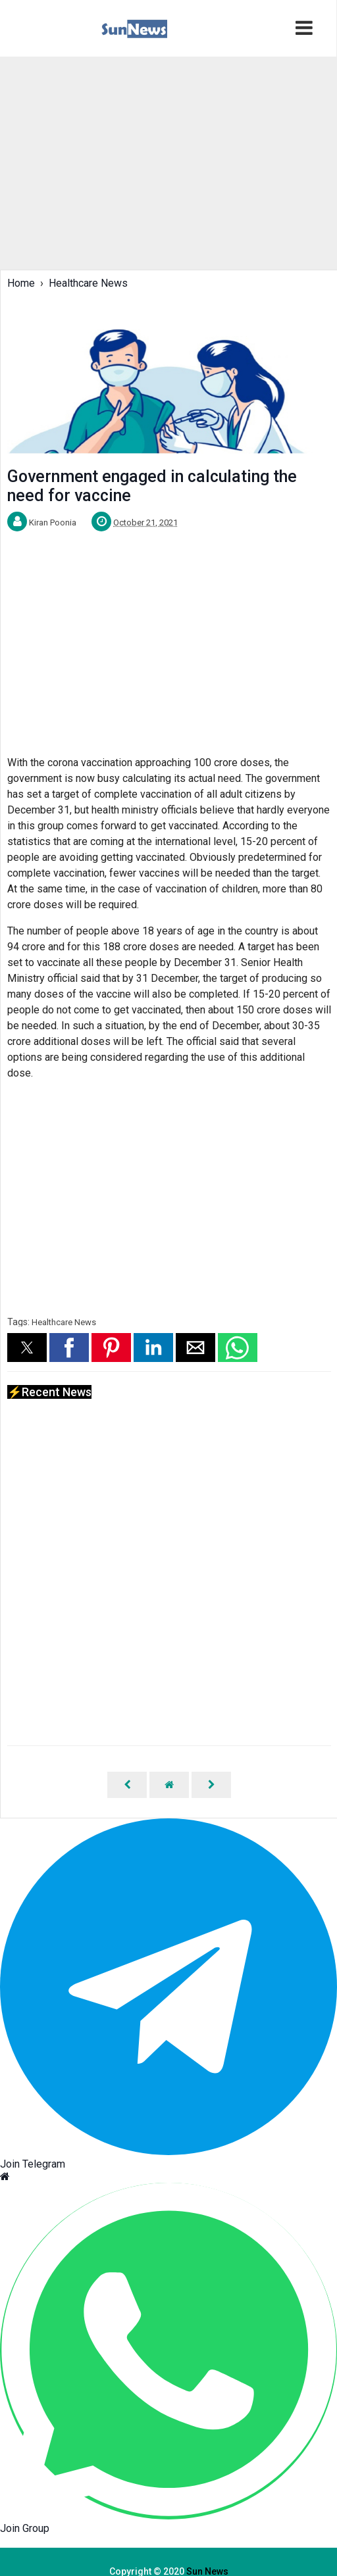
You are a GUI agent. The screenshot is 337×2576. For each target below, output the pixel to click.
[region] (151, 162)
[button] (27, 1347)
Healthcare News (64, 1322)
